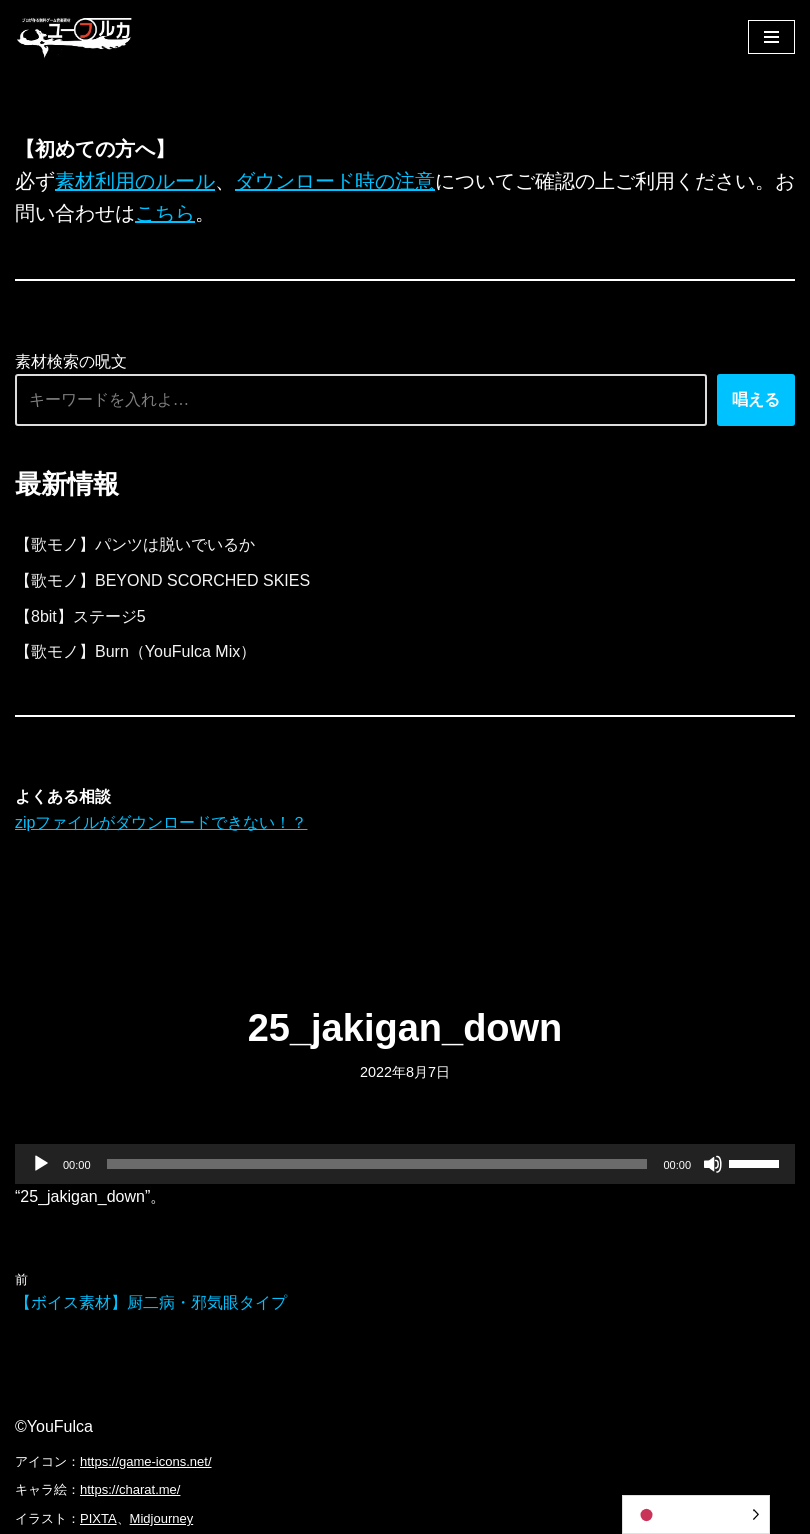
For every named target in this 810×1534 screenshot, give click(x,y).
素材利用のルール (135, 181)
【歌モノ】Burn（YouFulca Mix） (135, 651)
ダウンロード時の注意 (335, 181)
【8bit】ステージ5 (80, 616)
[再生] (41, 1164)
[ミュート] (713, 1164)
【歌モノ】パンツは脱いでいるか (135, 544)
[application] (405, 1164)
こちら (165, 213)
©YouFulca (54, 1426)
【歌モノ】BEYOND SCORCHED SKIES (162, 580)
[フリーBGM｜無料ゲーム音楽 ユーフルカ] (75, 36)
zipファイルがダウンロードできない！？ (161, 822)
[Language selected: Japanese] (696, 1514)
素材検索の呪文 (71, 361)
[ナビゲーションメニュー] (771, 37)
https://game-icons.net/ (146, 1461)
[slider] (377, 1164)
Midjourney (162, 1518)
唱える (756, 399)
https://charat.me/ (130, 1489)
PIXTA (98, 1518)
